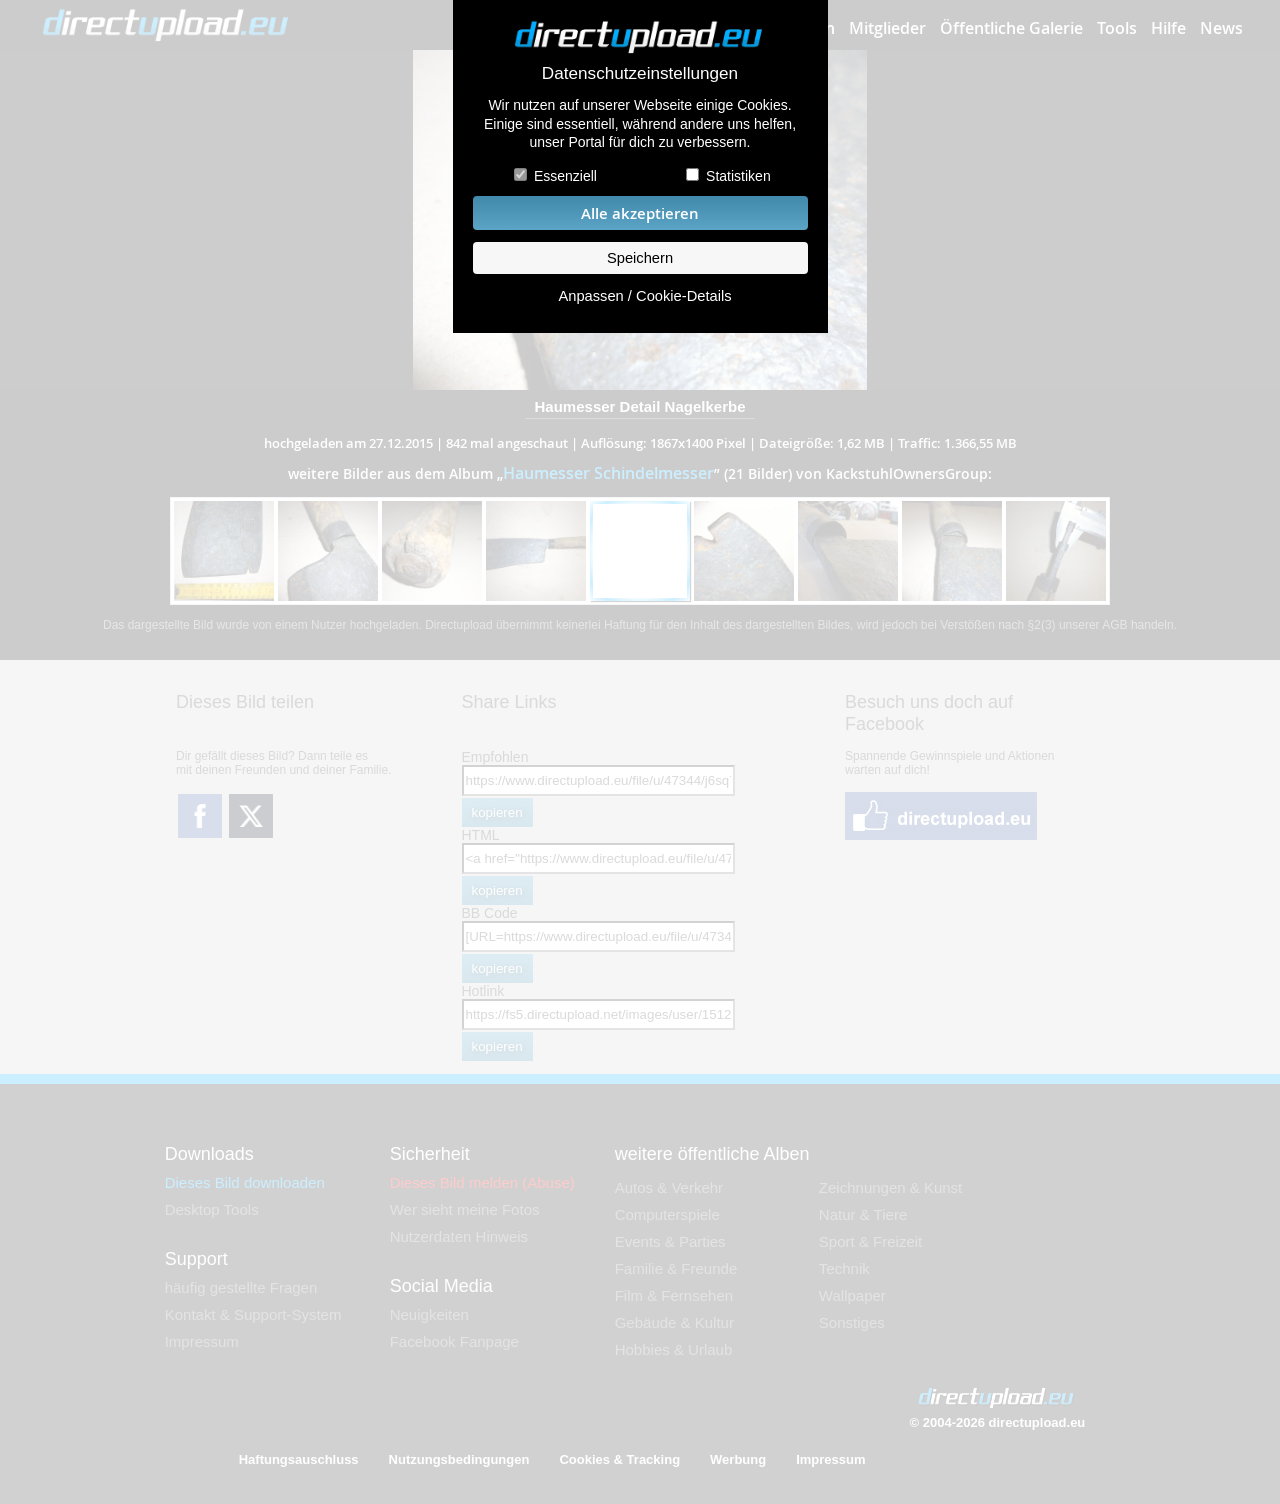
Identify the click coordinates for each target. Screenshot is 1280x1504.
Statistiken (738, 176)
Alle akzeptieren (640, 213)
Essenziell (565, 176)
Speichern (640, 258)
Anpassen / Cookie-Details (644, 296)
